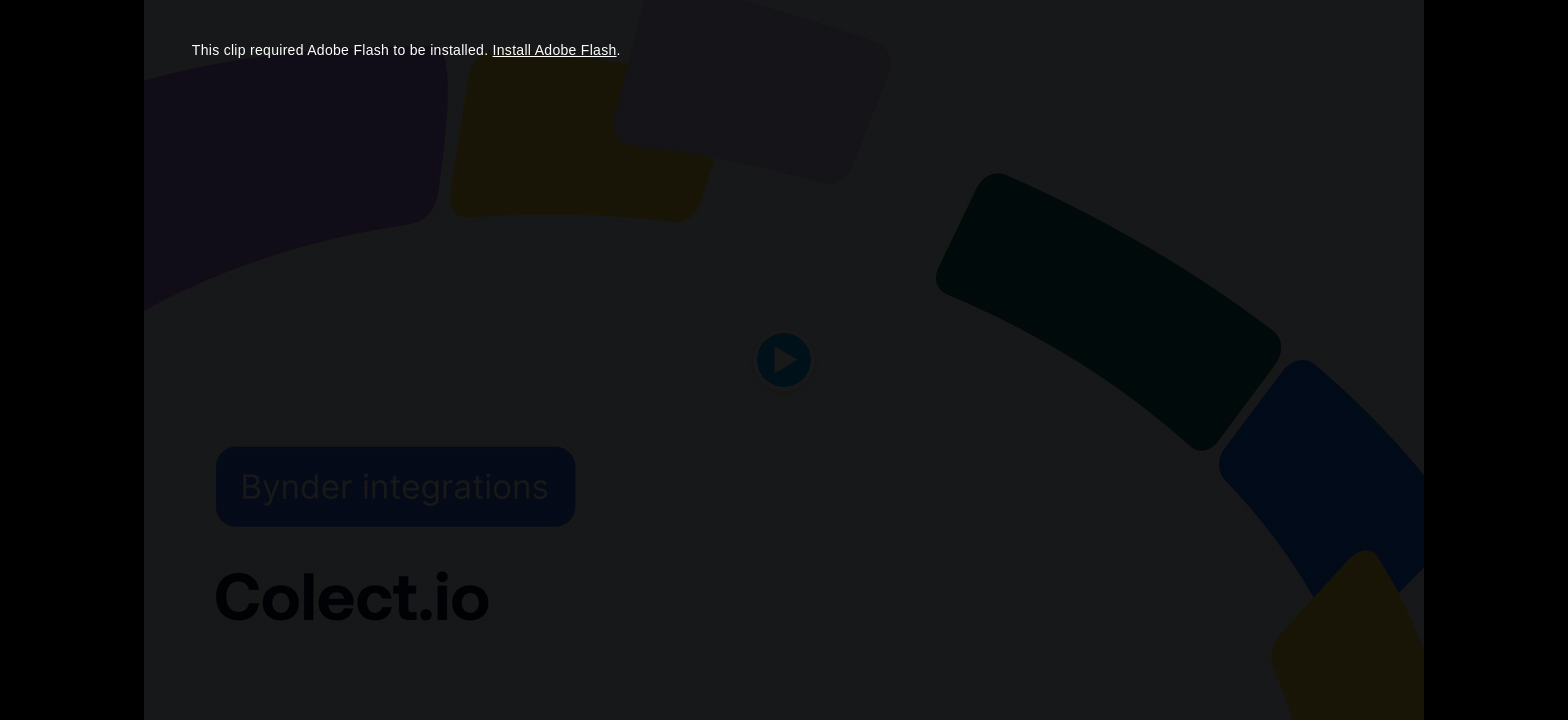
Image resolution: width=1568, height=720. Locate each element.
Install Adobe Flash (555, 50)
